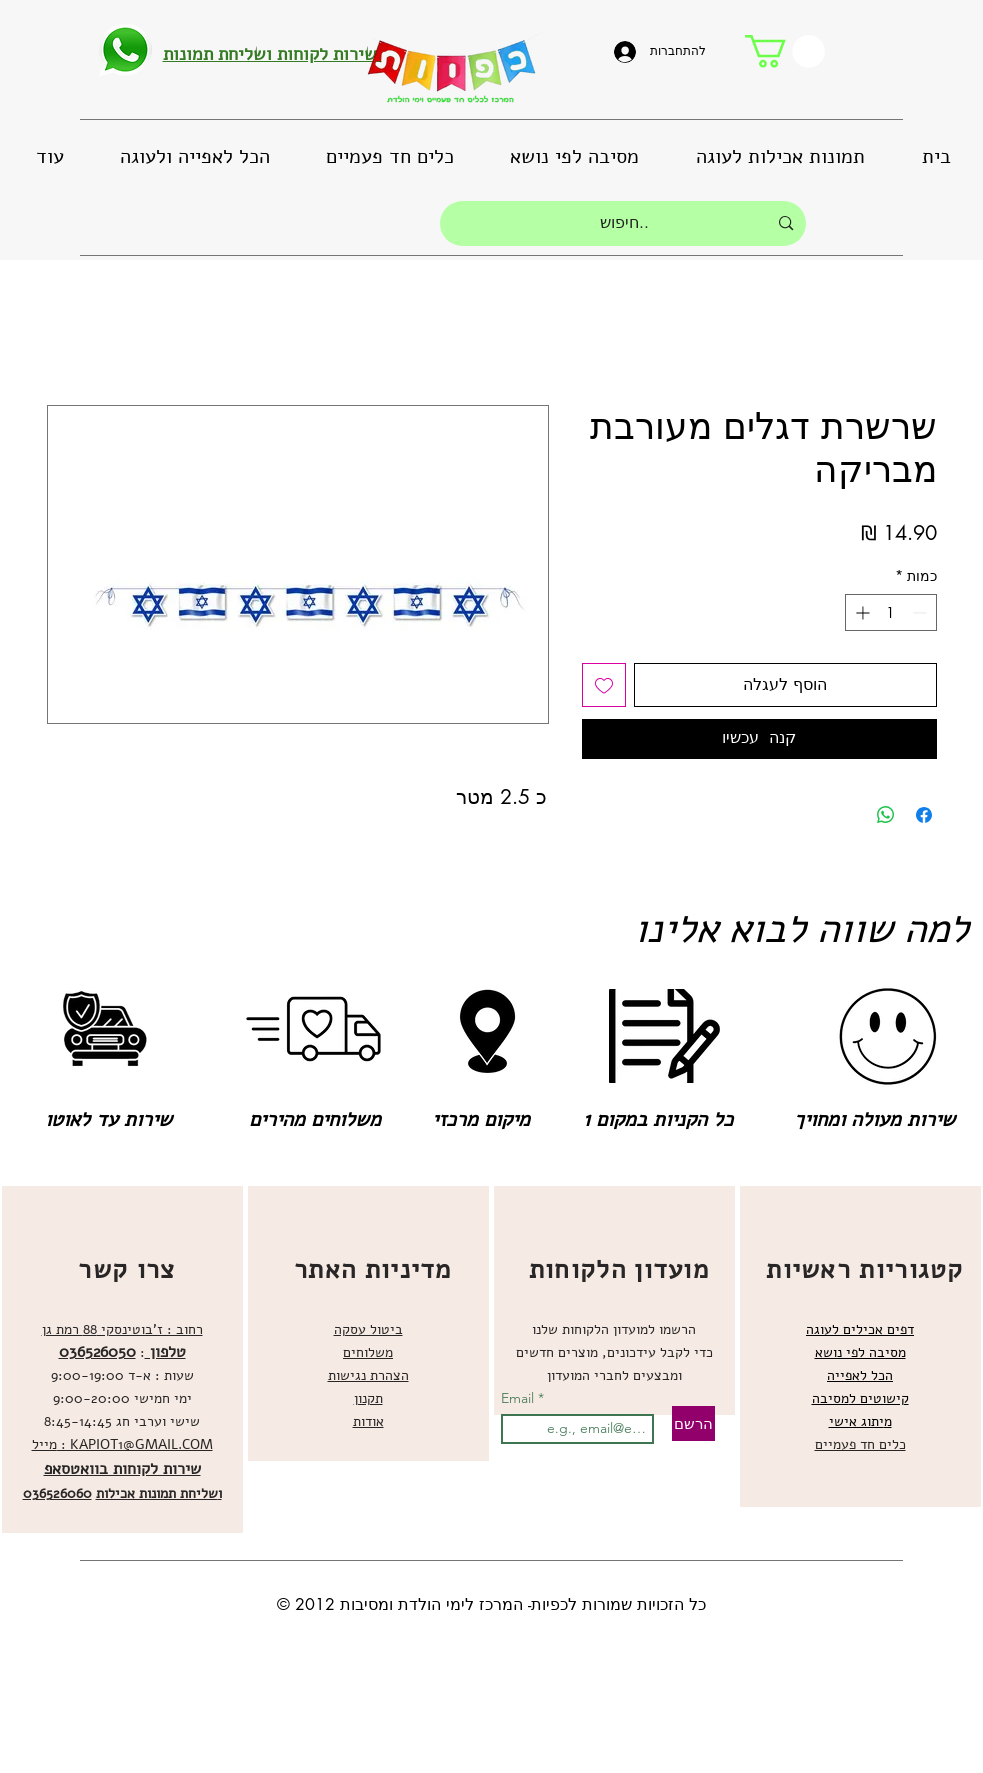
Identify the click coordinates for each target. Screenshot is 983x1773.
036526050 (97, 1352)
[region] (122, 1359)
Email (519, 1398)
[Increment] (860, 612)
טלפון (165, 1352)
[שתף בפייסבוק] (924, 815)
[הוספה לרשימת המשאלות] (604, 685)
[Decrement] (921, 612)
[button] (785, 51)
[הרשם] (693, 1423)
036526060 (57, 1493)
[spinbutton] (891, 612)
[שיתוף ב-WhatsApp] (886, 815)
